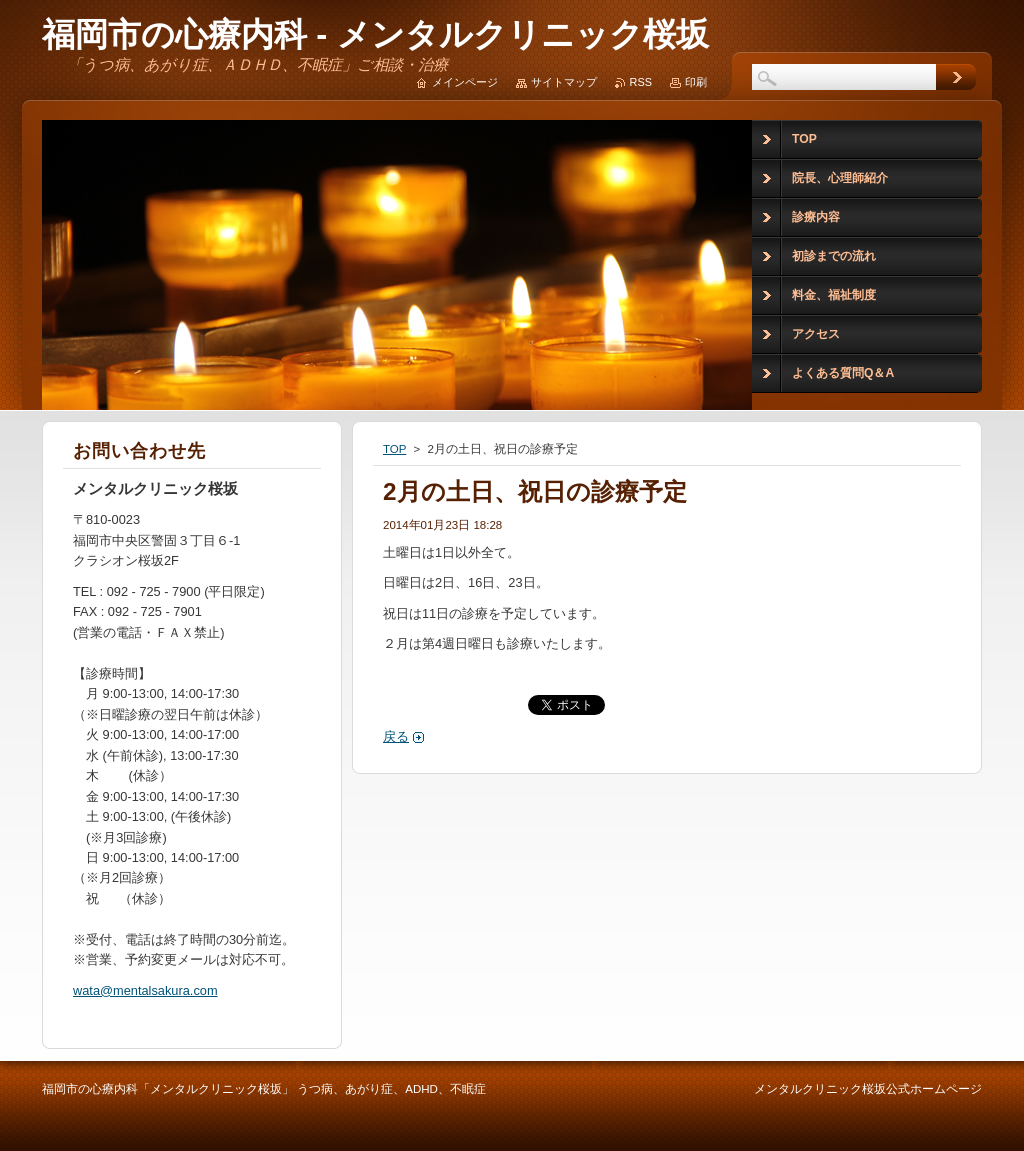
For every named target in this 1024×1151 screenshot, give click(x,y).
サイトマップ (564, 82)
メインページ (465, 82)
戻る (396, 736)
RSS (641, 82)
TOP (394, 449)
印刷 (696, 82)
